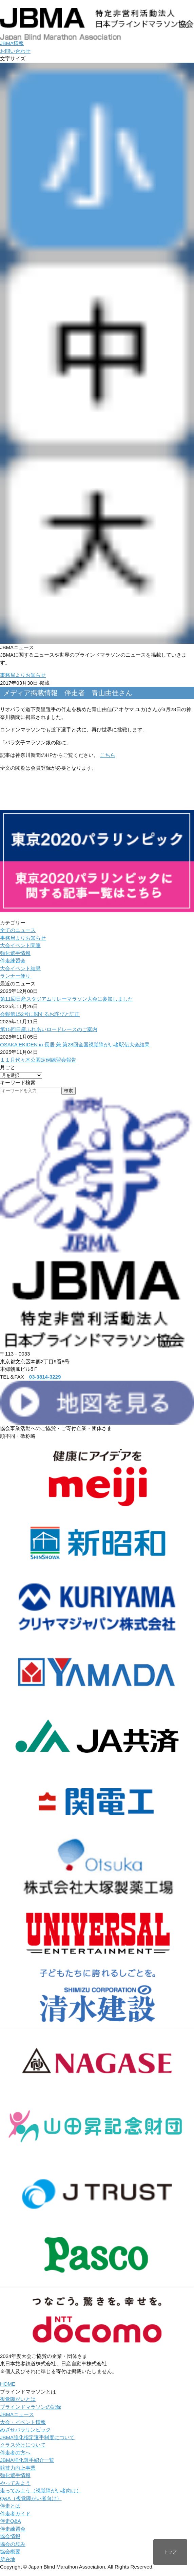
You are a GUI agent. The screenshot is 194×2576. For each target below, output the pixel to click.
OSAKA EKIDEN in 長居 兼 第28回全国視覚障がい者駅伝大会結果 (75, 1044)
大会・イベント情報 (23, 2422)
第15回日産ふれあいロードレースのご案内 (48, 1029)
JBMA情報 (12, 43)
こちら (107, 755)
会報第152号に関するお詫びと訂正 (40, 1014)
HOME (7, 2384)
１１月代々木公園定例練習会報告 (38, 1060)
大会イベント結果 (20, 968)
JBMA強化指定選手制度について (37, 2437)
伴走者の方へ (15, 2452)
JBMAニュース (17, 2414)
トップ (170, 2552)
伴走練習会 (12, 960)
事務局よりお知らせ (23, 675)
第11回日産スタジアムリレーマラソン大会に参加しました (66, 999)
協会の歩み (12, 2544)
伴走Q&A (10, 2521)
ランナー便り (15, 976)
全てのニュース (18, 930)
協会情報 (10, 2536)
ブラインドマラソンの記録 (30, 2407)
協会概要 (10, 2551)
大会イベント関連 (20, 945)
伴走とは (10, 2506)
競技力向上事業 (18, 2468)
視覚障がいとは (18, 2399)
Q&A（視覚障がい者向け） (31, 2498)
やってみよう (15, 2483)
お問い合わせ (15, 51)
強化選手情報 (15, 953)
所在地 (7, 2559)
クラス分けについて (23, 2445)
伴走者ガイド (15, 2513)
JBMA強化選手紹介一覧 (27, 2460)
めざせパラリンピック (25, 2429)
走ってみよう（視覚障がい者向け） (40, 2490)
